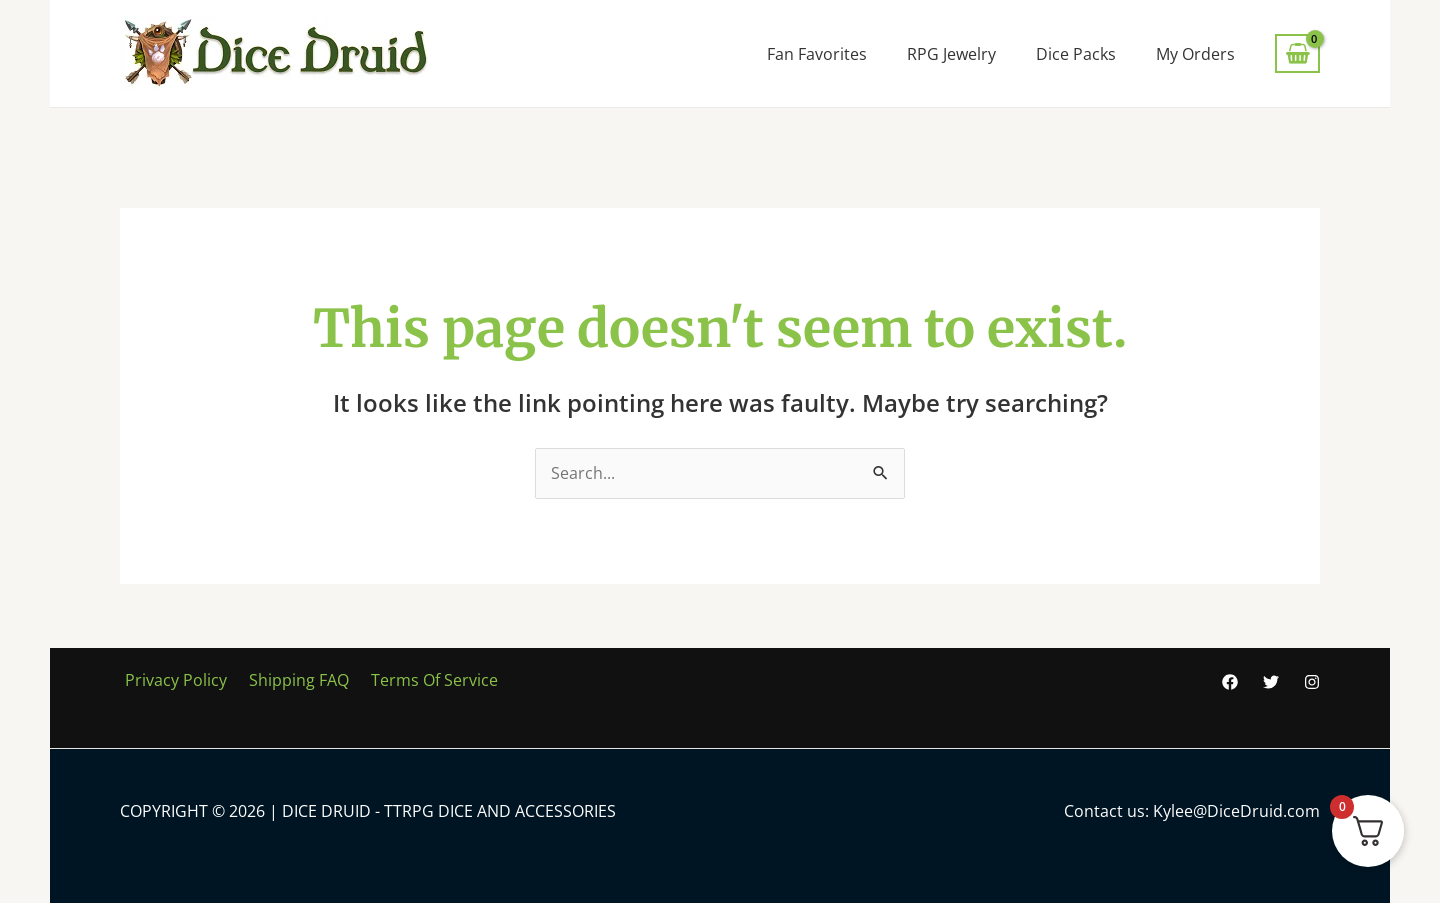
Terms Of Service (417, 681)
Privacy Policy (171, 681)
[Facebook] (1230, 683)
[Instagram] (1312, 683)
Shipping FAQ (288, 681)
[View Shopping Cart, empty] (1297, 53)
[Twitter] (1271, 683)
